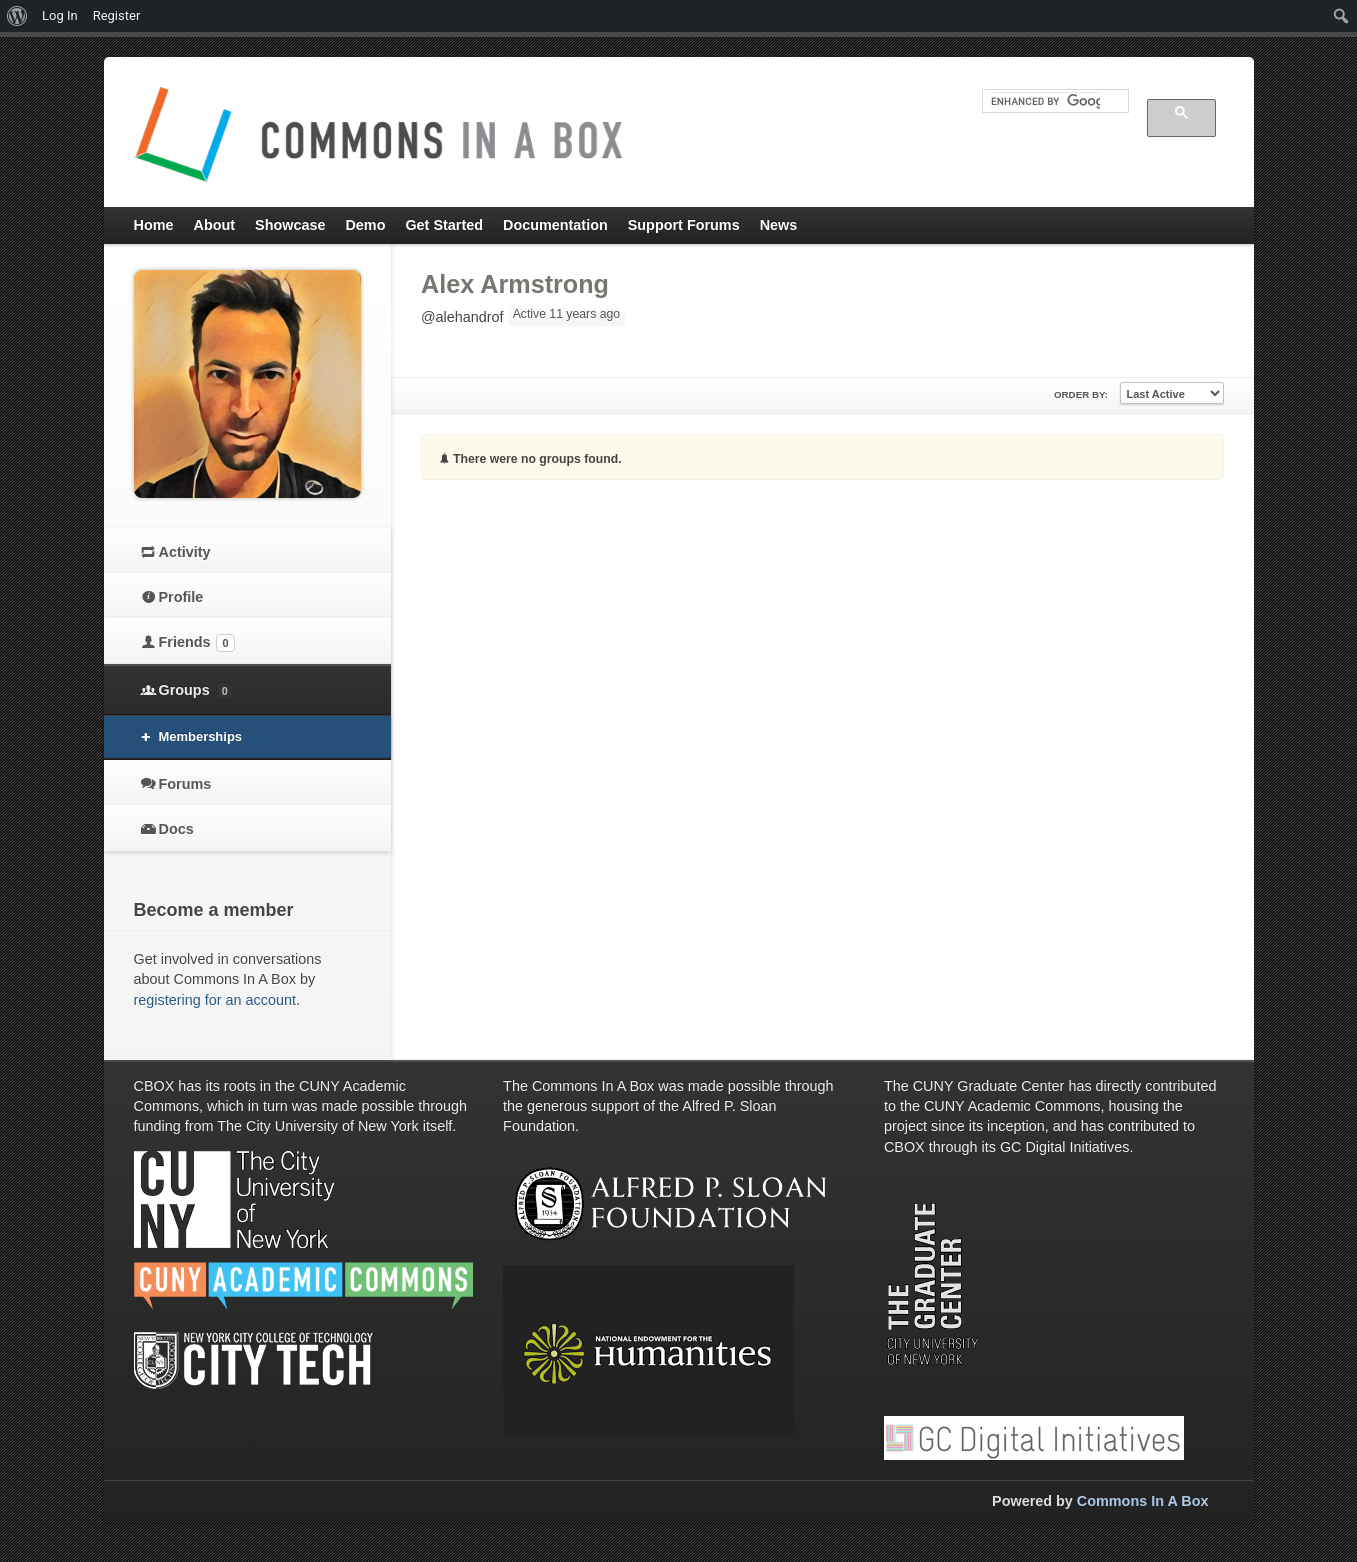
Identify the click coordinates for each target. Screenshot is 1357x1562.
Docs (176, 829)
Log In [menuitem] (60, 15)
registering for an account (215, 1000)
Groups (196, 691)
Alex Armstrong (515, 284)
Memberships (201, 736)
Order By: (1081, 394)
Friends (197, 643)
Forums (185, 784)
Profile (181, 597)
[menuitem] (17, 16)
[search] (1045, 101)
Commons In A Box (1143, 1501)
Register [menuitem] (117, 15)
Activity (185, 552)
